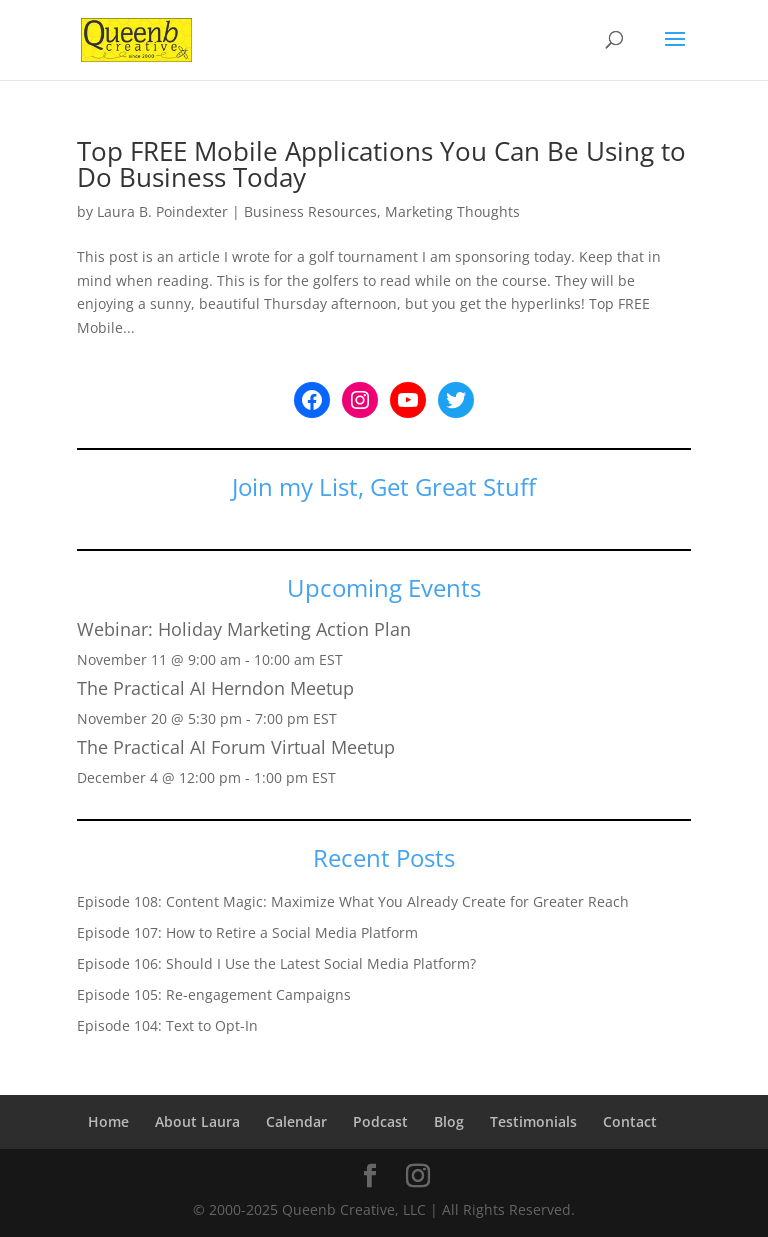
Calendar (296, 1121)
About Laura (197, 1121)
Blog (449, 1121)
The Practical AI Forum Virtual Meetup (236, 747)
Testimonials (533, 1121)
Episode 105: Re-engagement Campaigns (214, 994)
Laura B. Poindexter (162, 211)
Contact (630, 1121)
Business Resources (310, 211)
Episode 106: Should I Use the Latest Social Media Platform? (276, 963)
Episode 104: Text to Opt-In (167, 1025)
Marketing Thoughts (452, 211)
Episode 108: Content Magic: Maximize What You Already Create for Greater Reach (353, 901)
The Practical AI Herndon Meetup (215, 688)
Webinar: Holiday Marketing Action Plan (244, 629)
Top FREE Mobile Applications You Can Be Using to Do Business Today (381, 164)
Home (108, 1121)
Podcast (380, 1121)
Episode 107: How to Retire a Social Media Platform (247, 932)
